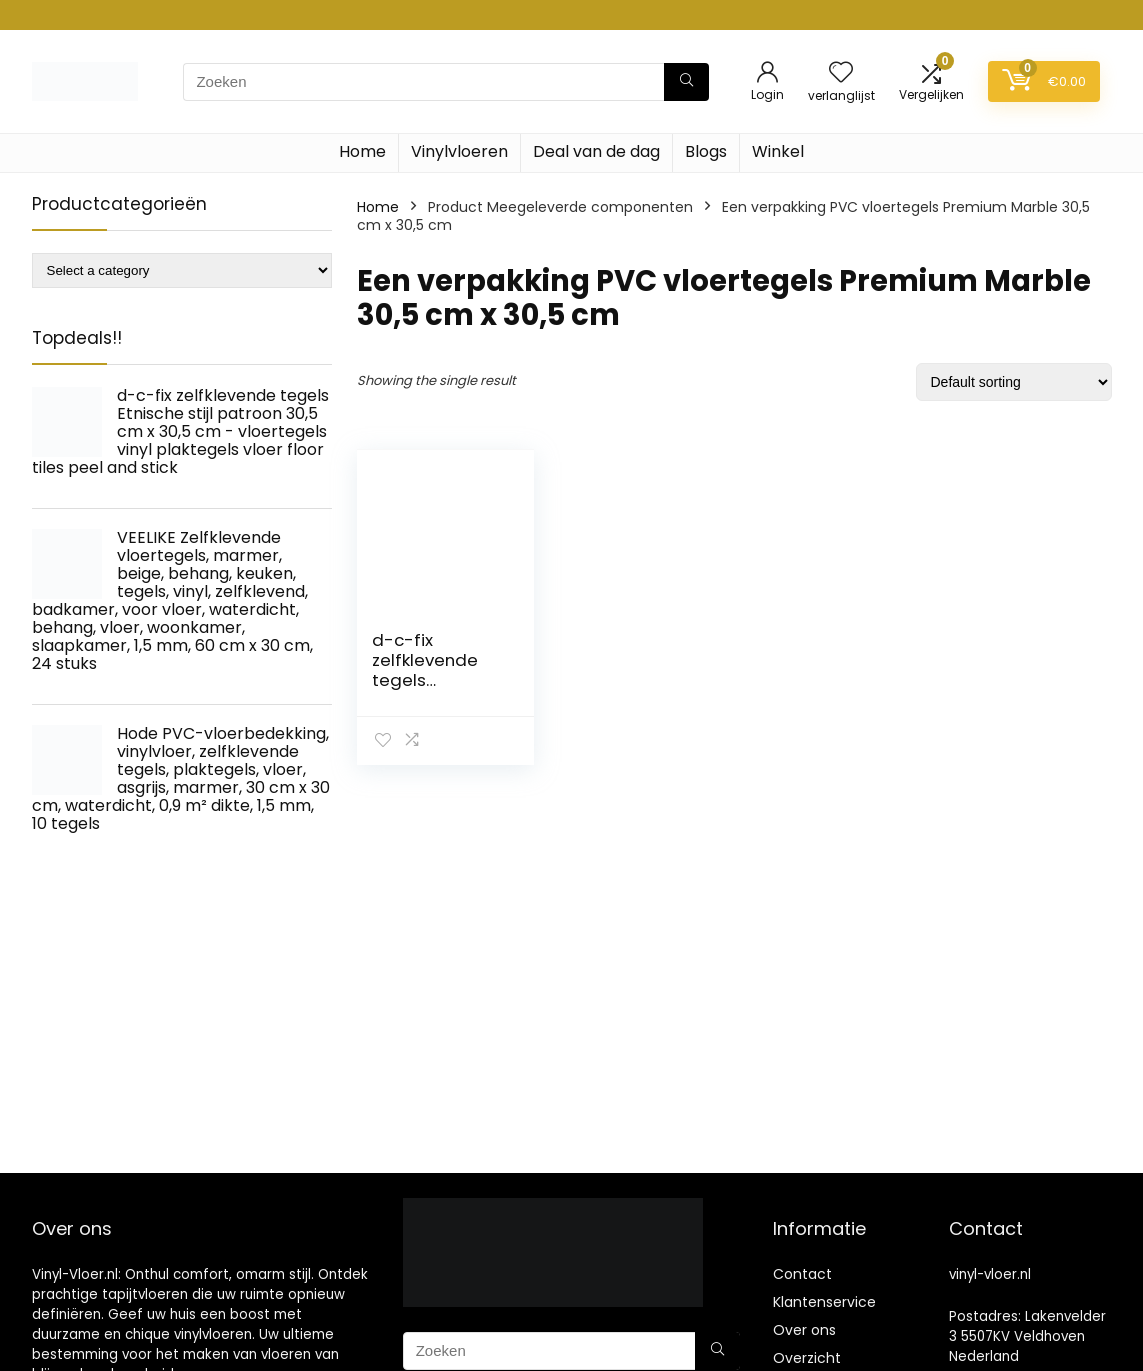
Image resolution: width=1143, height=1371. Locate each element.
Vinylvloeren (459, 151)
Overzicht (807, 1358)
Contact (802, 1274)
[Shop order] (1014, 382)
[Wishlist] (841, 73)
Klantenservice (824, 1302)
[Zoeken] (686, 82)
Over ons (804, 1330)
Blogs (706, 151)
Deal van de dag (596, 151)
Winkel (778, 151)
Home (362, 151)
